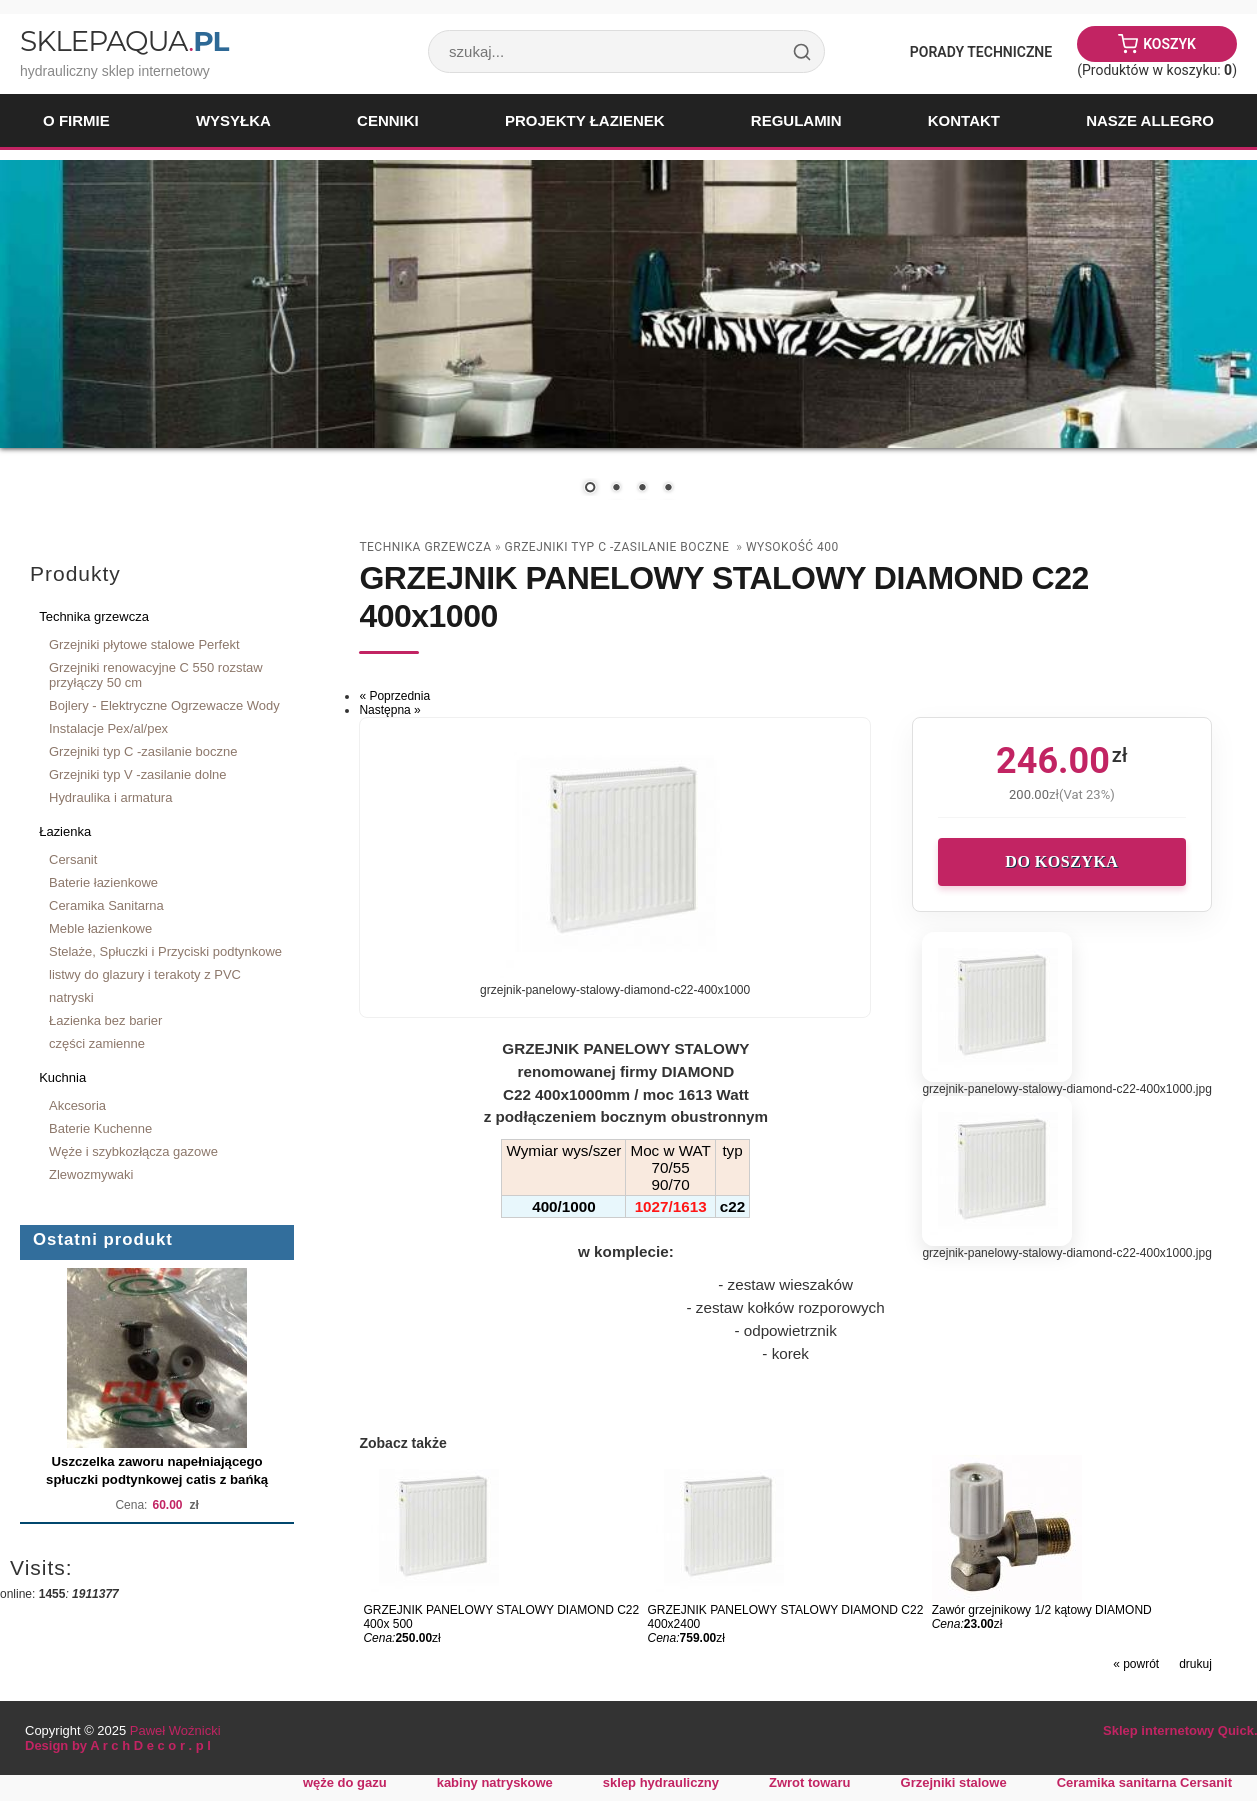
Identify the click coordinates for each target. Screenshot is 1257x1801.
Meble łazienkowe (100, 928)
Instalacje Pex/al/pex (108, 728)
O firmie (76, 120)
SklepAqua (124, 41)
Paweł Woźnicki (175, 1730)
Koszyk (1169, 44)
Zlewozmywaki (91, 1174)
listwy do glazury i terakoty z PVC (145, 974)
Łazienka (65, 831)
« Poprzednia (394, 696)
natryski (71, 997)
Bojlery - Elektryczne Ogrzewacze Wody (164, 705)
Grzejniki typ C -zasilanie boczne (143, 751)
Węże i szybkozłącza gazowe (133, 1151)
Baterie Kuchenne (100, 1128)
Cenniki (388, 120)
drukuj (1195, 1664)
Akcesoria (77, 1105)
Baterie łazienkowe (103, 882)
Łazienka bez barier (105, 1020)
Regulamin (796, 120)
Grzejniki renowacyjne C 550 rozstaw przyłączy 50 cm (156, 675)
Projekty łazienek (585, 120)
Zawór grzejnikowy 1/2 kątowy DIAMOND (1042, 1610)
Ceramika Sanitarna (106, 905)
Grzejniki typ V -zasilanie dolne (138, 774)
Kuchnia (62, 1077)
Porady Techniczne (981, 52)
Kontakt (964, 120)
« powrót (1136, 1664)
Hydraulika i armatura (110, 797)
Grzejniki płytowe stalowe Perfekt (144, 644)
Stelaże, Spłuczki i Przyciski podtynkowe (165, 951)
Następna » (389, 710)
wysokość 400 (792, 547)
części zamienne (97, 1043)
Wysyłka (233, 120)
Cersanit (73, 859)
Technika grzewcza (94, 616)
